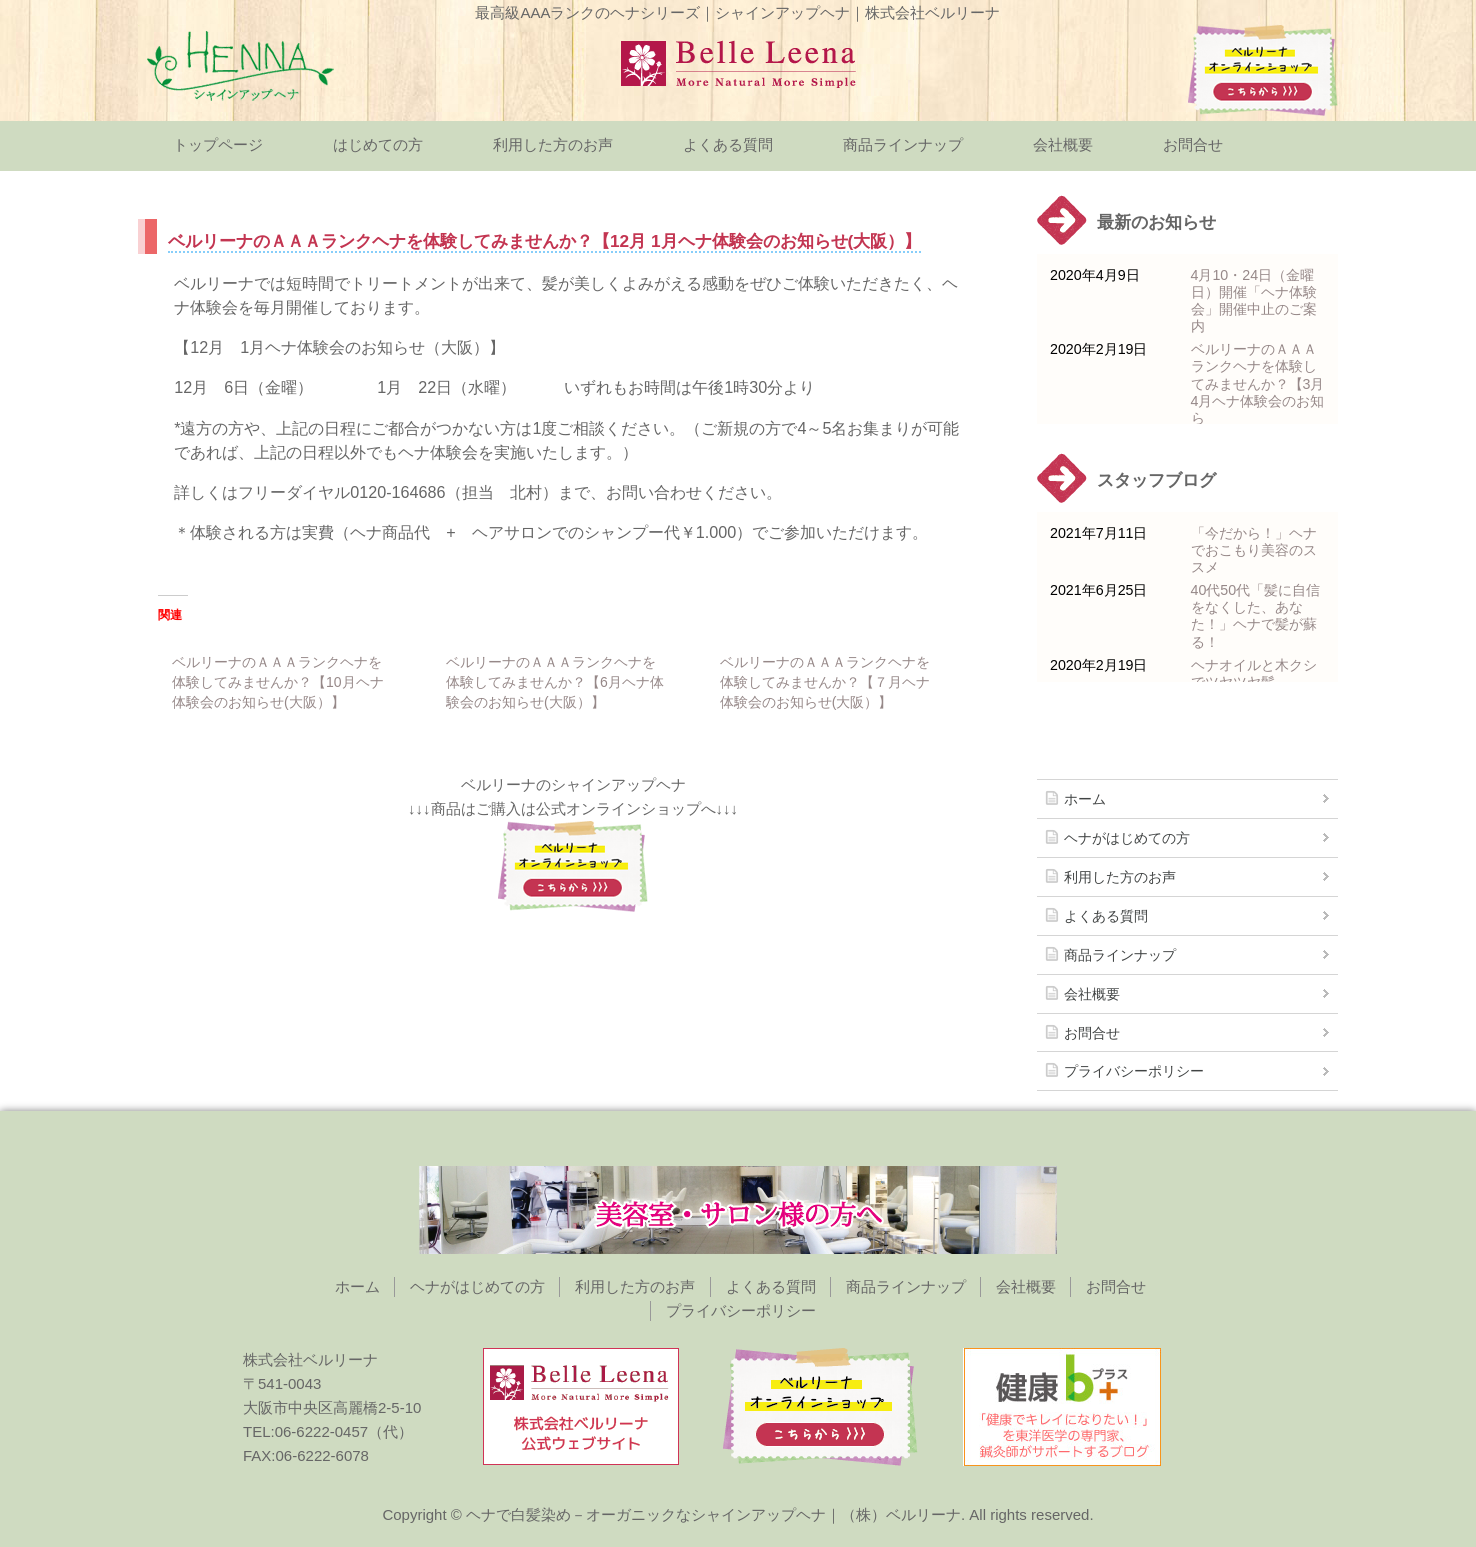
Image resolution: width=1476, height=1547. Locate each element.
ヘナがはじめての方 (1127, 838)
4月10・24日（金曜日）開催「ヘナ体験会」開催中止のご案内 (1254, 300)
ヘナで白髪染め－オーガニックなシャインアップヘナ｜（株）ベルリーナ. (715, 1514)
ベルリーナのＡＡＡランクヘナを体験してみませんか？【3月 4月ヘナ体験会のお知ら (1258, 383)
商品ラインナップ (903, 144)
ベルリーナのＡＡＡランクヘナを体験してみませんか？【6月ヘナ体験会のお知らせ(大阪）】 (555, 682)
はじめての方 (378, 144)
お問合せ (1193, 144)
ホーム (1085, 799)
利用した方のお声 (553, 144)
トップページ (218, 144)
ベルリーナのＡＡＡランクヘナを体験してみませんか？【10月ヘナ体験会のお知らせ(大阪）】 (278, 682)
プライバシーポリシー (1134, 1071)
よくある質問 (728, 144)
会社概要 (1063, 144)
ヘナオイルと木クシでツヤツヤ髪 (1254, 673)
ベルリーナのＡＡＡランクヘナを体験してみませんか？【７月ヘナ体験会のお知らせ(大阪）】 (825, 682)
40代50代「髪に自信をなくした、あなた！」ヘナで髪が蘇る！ (1256, 615)
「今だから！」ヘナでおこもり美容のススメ (1254, 550)
